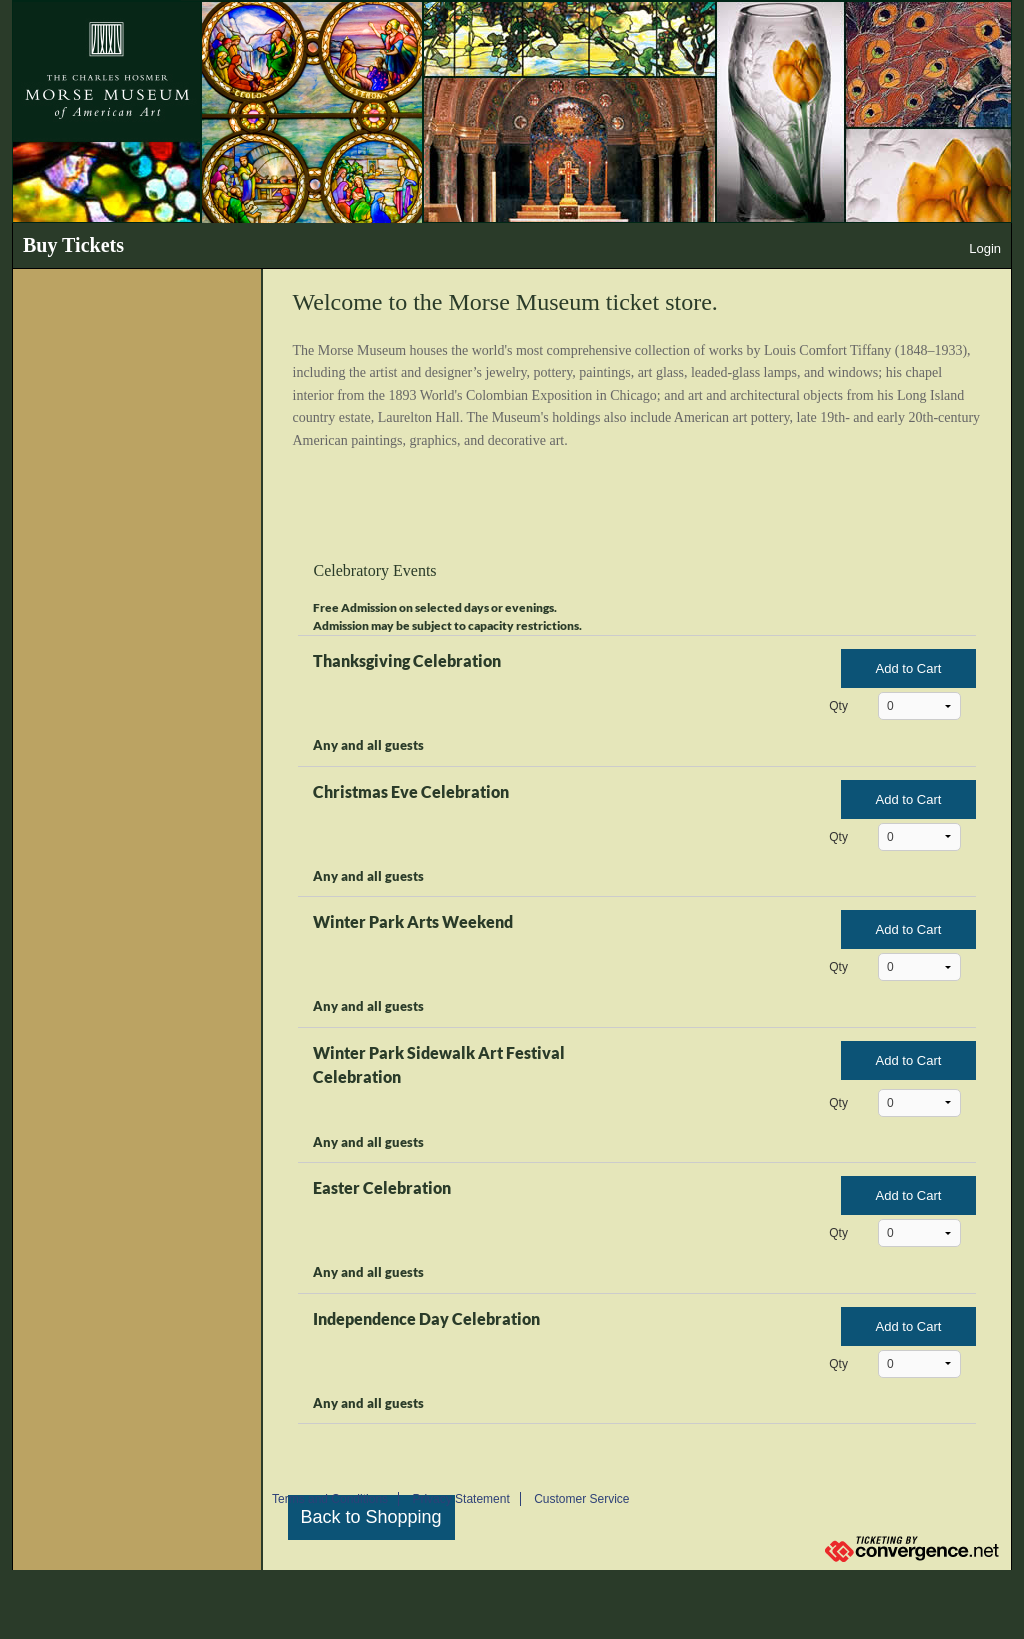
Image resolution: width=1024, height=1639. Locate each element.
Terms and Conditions (330, 1499)
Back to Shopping (371, 1517)
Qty (838, 706)
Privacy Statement (460, 1499)
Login (985, 248)
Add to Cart (909, 668)
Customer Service (581, 1499)
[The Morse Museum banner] (512, 111)
